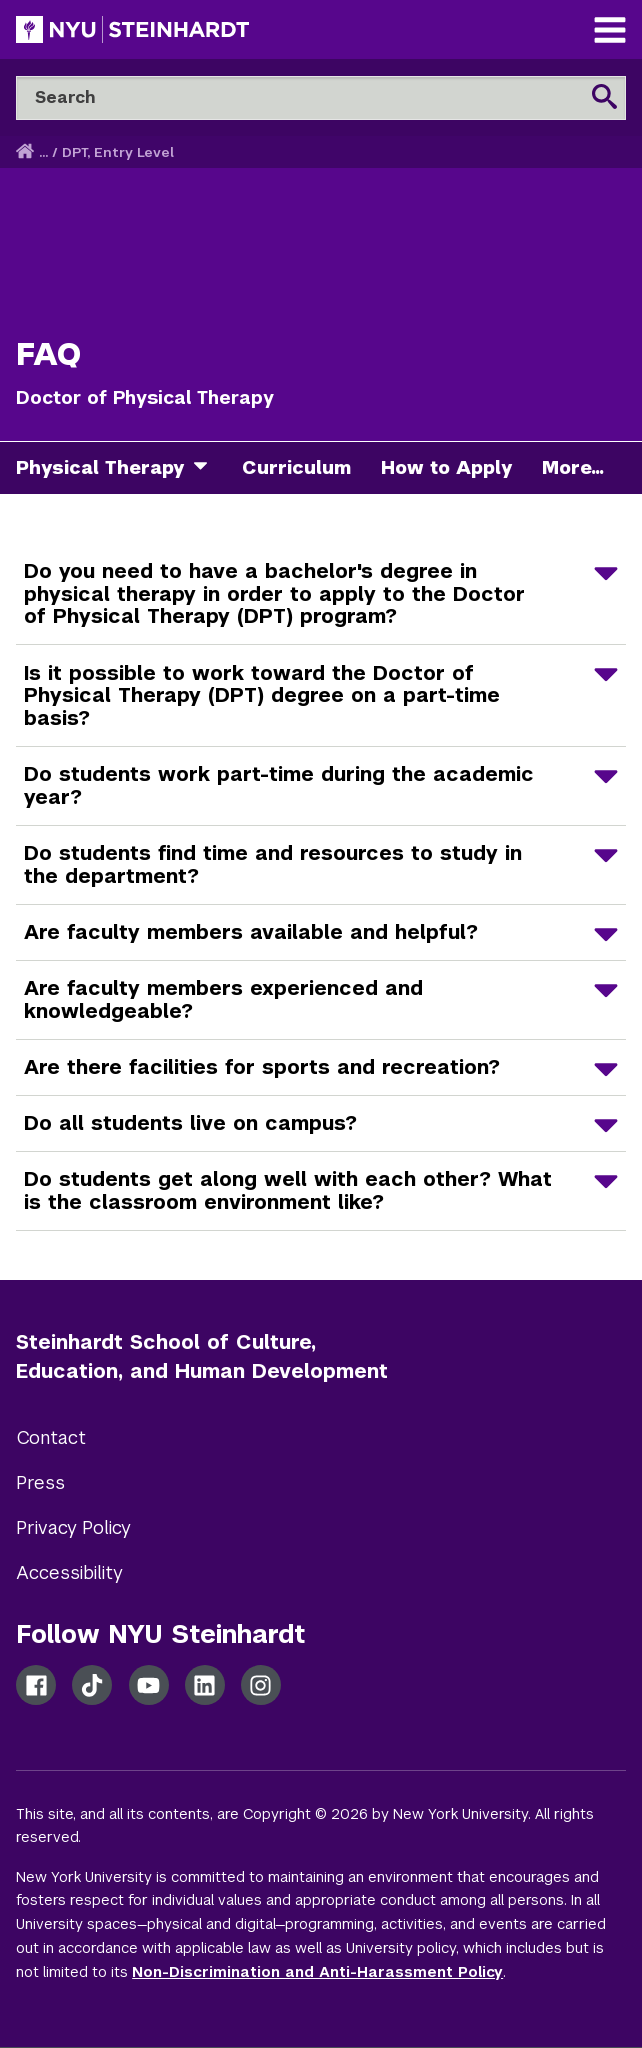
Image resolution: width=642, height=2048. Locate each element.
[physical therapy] (208, 468)
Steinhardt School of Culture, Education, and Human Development (202, 1356)
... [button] (43, 152)
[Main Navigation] (610, 32)
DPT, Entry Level (118, 152)
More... (573, 467)
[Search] (321, 98)
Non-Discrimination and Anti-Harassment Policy (317, 1972)
